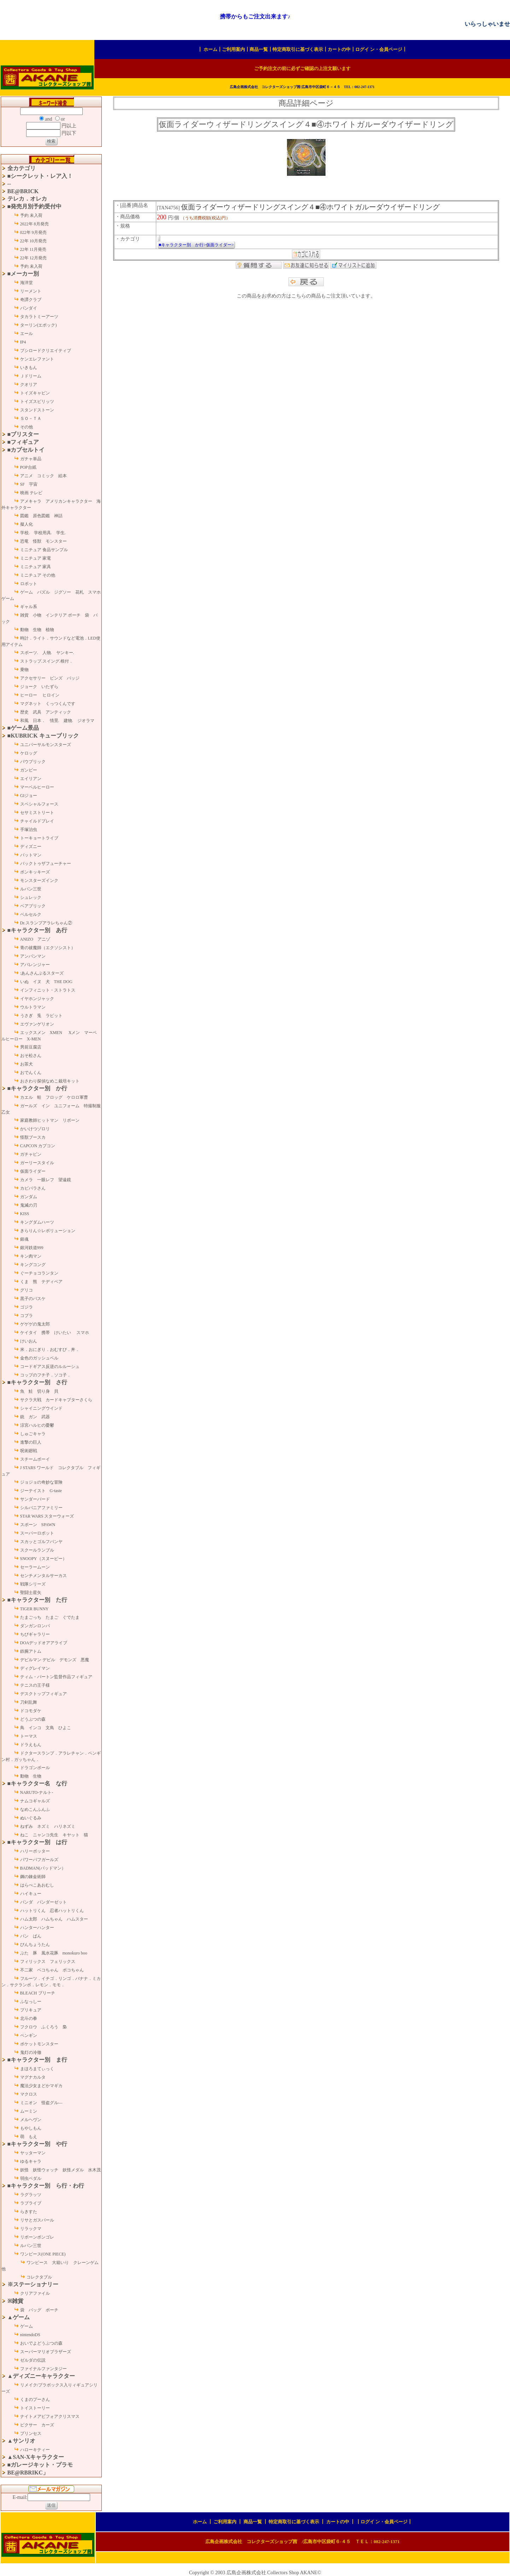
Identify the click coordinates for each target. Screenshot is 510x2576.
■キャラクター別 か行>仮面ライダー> (196, 244)
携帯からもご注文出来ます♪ (255, 16)
